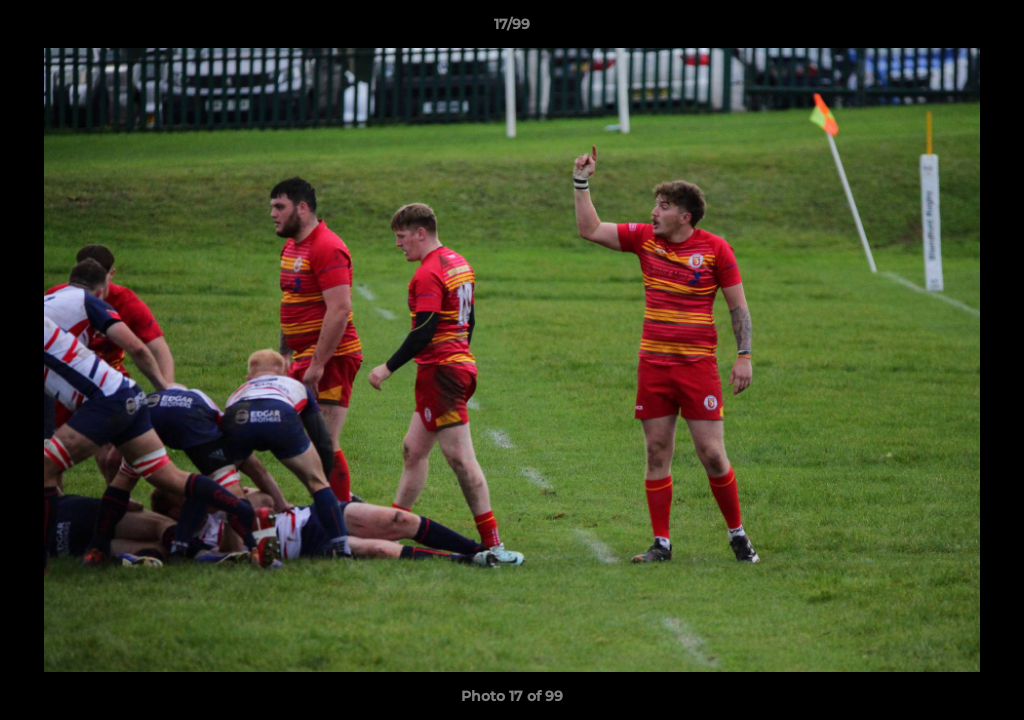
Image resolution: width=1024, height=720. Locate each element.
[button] (988, 29)
